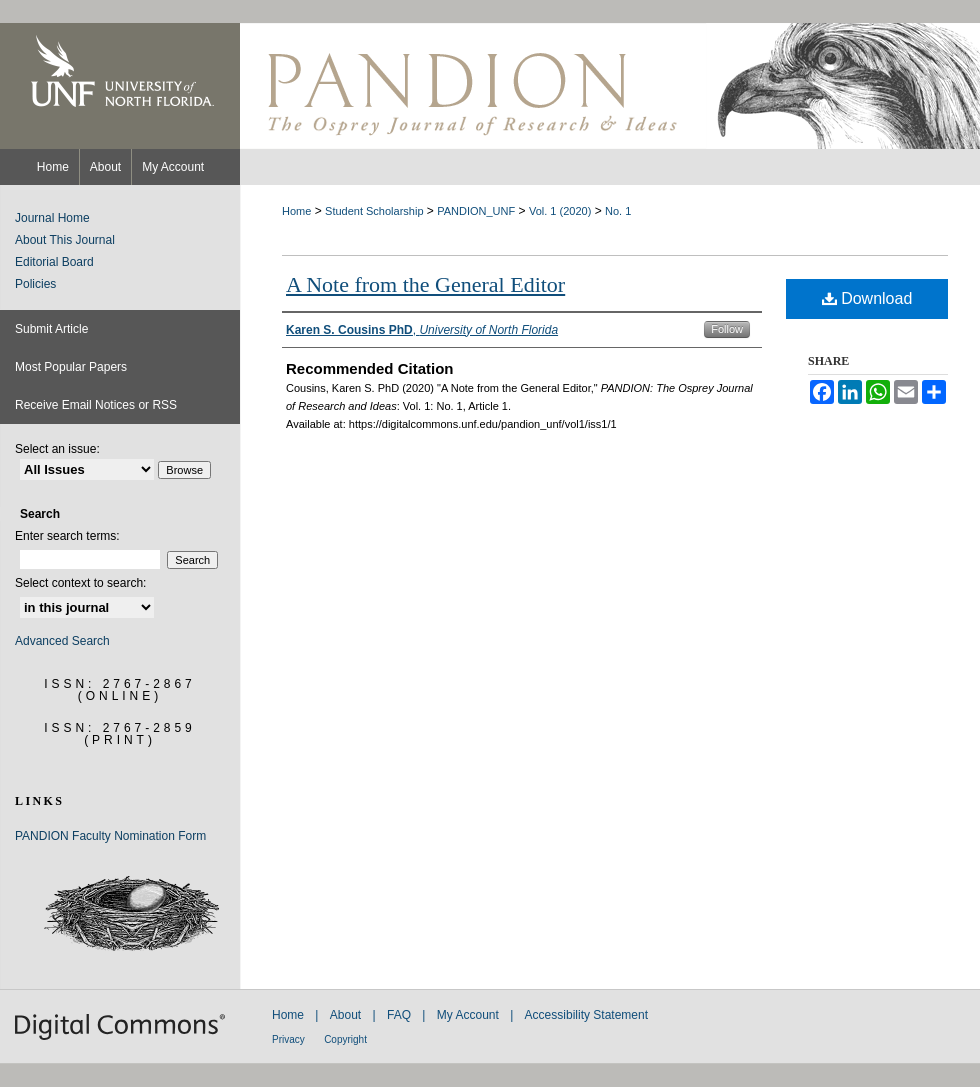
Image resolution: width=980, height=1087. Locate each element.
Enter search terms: (67, 536)
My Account (468, 1015)
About (345, 1015)
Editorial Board (54, 262)
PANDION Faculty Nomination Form (110, 836)
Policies (35, 284)
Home (296, 211)
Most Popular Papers (71, 367)
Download (867, 298)
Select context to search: (80, 583)
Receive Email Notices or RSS (96, 405)
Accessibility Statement (586, 1015)
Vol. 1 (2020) (560, 211)
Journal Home (52, 218)
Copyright (345, 1039)
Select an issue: (57, 449)
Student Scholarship (374, 211)
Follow (727, 329)
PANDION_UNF (476, 211)
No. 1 (618, 211)
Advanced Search (62, 641)
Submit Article (51, 329)
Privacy (288, 1039)
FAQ (399, 1015)
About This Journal (65, 240)
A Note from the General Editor (425, 284)
